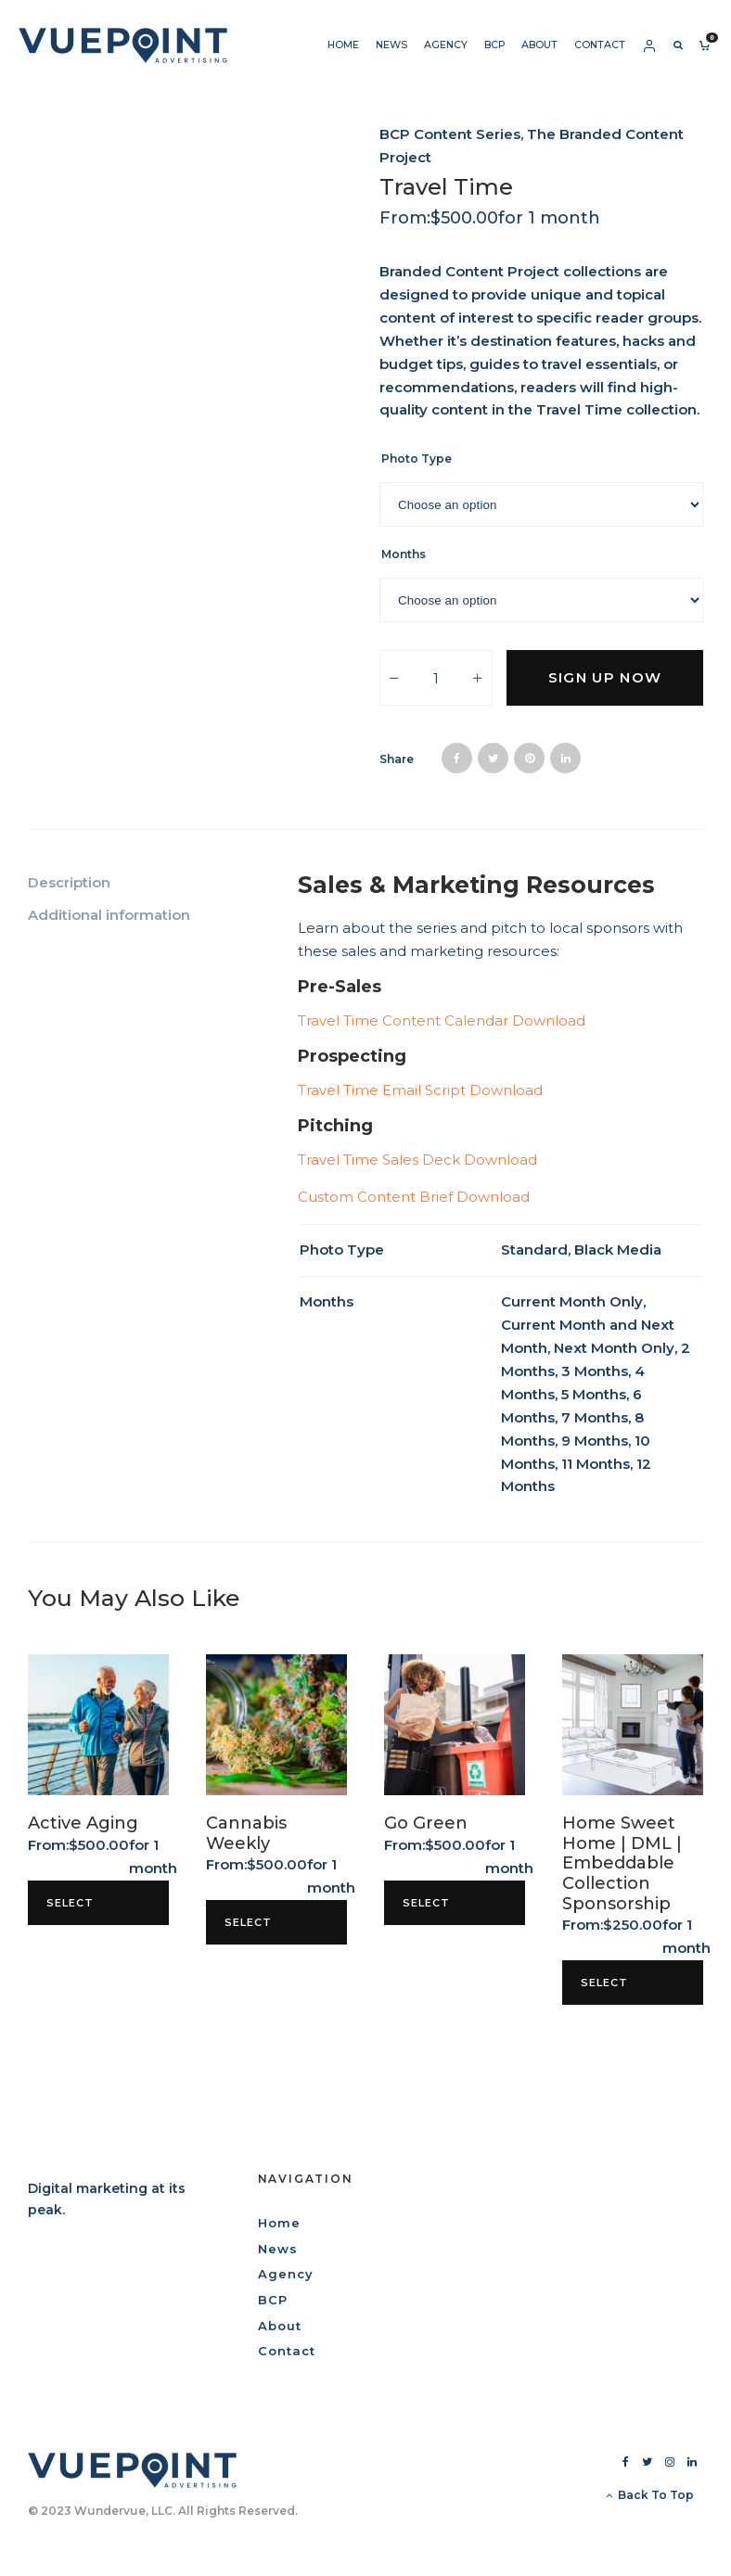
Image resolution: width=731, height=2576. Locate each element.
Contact (599, 45)
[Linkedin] (692, 2462)
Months (403, 554)
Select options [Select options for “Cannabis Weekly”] (253, 1930)
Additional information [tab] (109, 915)
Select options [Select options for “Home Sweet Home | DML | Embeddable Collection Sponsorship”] (610, 1990)
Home (343, 45)
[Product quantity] (436, 678)
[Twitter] (647, 2462)
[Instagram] (670, 2462)
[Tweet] (493, 758)
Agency (446, 45)
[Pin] (529, 758)
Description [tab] (69, 882)
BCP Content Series (449, 134)
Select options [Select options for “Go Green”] (432, 1910)
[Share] (457, 758)
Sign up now (605, 677)
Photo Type (416, 458)
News (391, 45)
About (539, 45)
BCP (494, 45)
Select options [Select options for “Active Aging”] (75, 1910)
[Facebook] (625, 2462)
